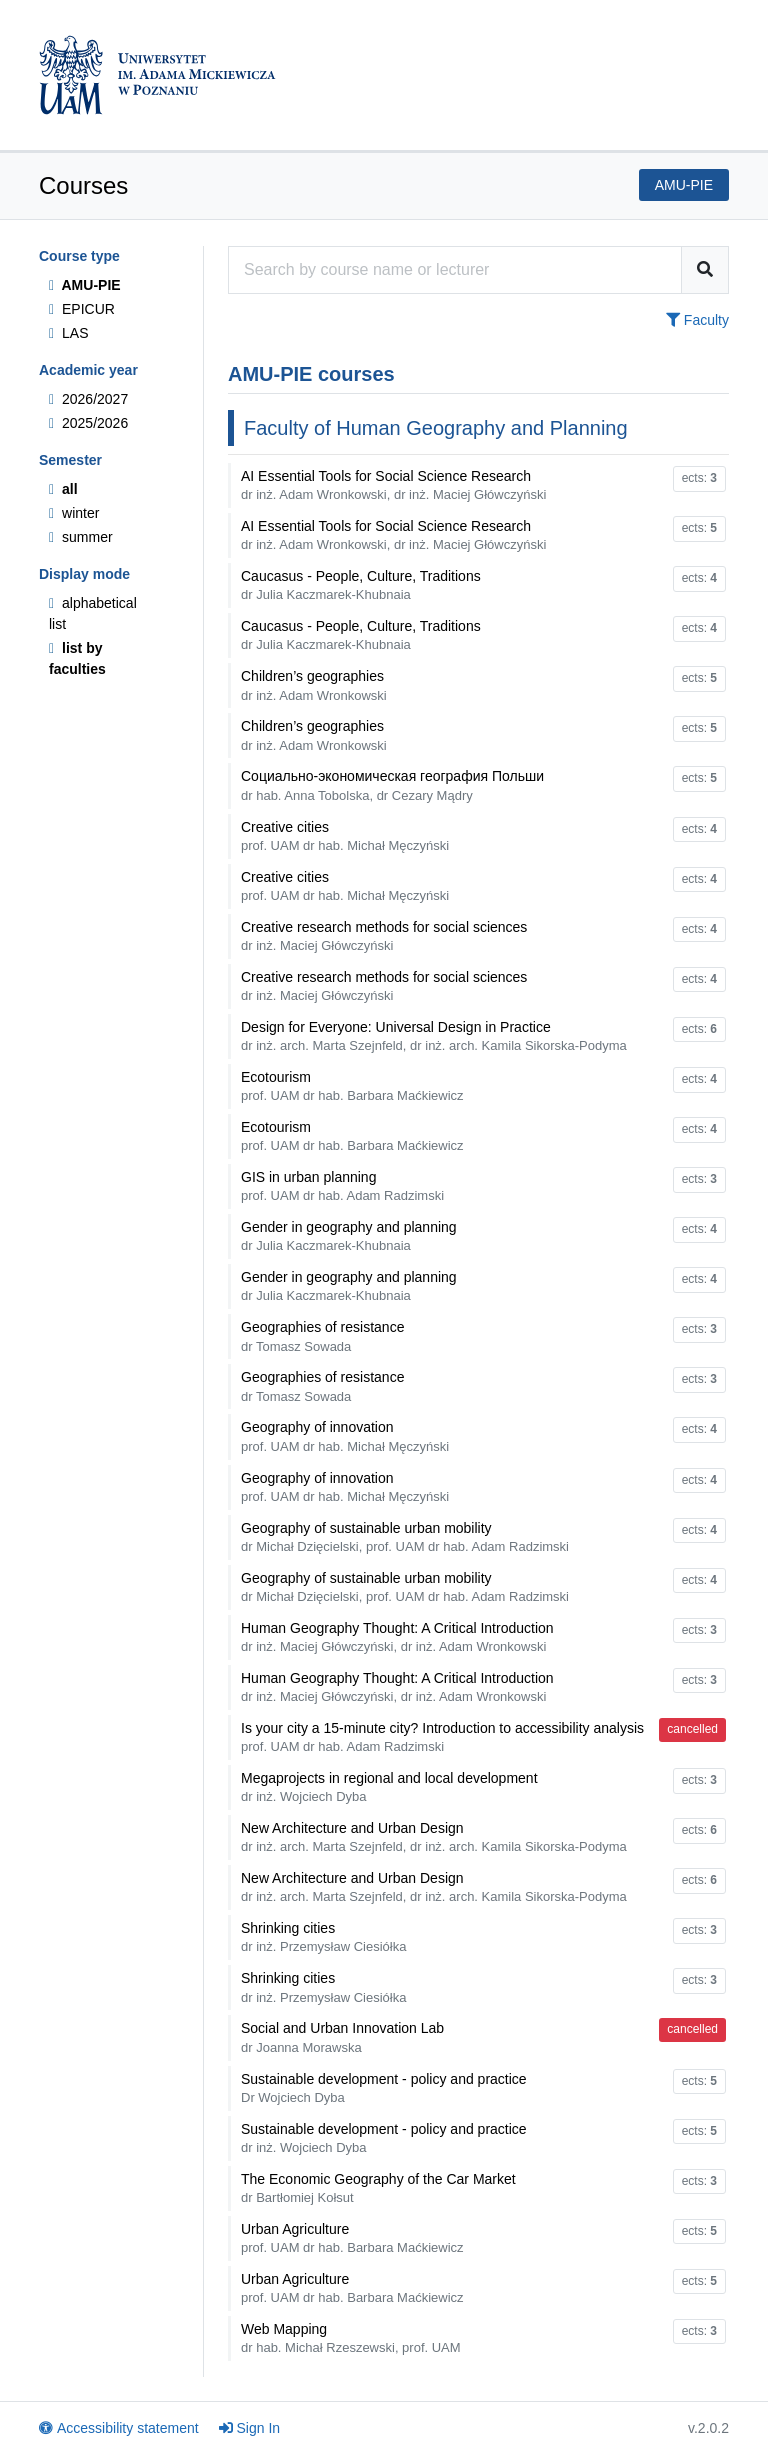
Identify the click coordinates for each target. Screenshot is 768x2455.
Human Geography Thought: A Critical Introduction (397, 1637)
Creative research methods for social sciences (384, 936)
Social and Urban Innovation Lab (342, 2037)
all (63, 489)
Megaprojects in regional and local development (389, 1787)
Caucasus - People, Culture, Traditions (361, 585)
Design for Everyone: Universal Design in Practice (434, 1036)
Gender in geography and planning (349, 1236)
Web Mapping (351, 2338)
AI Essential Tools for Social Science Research (393, 485)
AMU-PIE (85, 285)
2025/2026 (88, 423)
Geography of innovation (345, 1436)
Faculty (697, 320)
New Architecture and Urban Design (434, 1837)
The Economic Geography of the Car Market (378, 2188)
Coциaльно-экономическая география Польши (392, 785)
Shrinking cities (323, 1937)
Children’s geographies (314, 685)
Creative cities (345, 836)
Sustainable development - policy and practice (384, 2088)
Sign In (250, 2428)
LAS (68, 333)
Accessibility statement (119, 2428)
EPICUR (82, 309)
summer (81, 537)
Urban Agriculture (352, 2238)
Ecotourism (352, 1086)
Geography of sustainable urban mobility (405, 1537)
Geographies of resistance (322, 1336)
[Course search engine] (455, 270)
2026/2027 (88, 399)
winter (74, 513)
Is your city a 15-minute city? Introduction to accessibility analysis (442, 1737)
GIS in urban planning (342, 1186)
